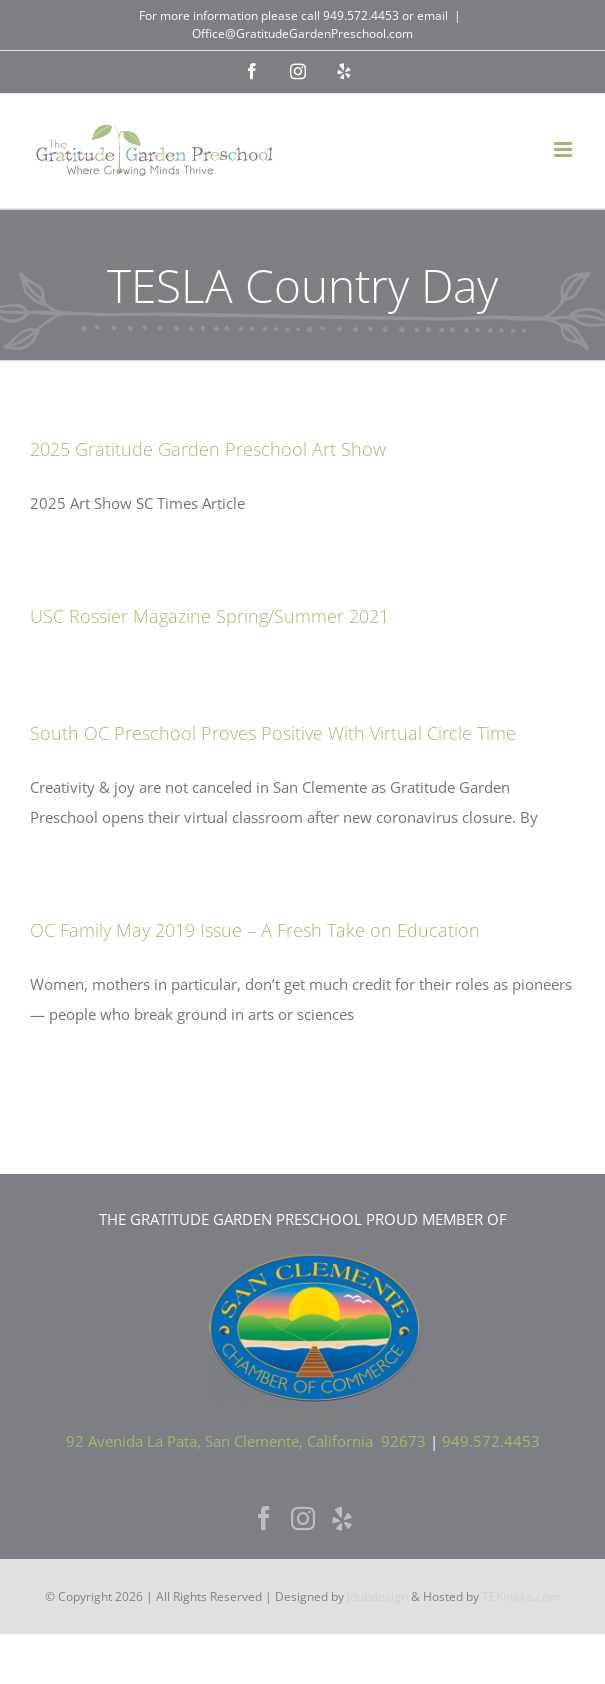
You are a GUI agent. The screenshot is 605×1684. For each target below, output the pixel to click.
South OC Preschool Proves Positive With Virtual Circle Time (273, 733)
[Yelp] (342, 1518)
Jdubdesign (377, 1596)
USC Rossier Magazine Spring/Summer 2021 (209, 616)
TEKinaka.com (521, 1596)
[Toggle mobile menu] (564, 149)
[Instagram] (303, 1518)
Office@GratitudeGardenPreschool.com (302, 33)
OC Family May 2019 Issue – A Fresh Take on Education (255, 930)
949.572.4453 (361, 15)
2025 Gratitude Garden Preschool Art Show (208, 449)
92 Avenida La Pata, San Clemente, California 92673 (246, 1441)
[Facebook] (264, 1518)
